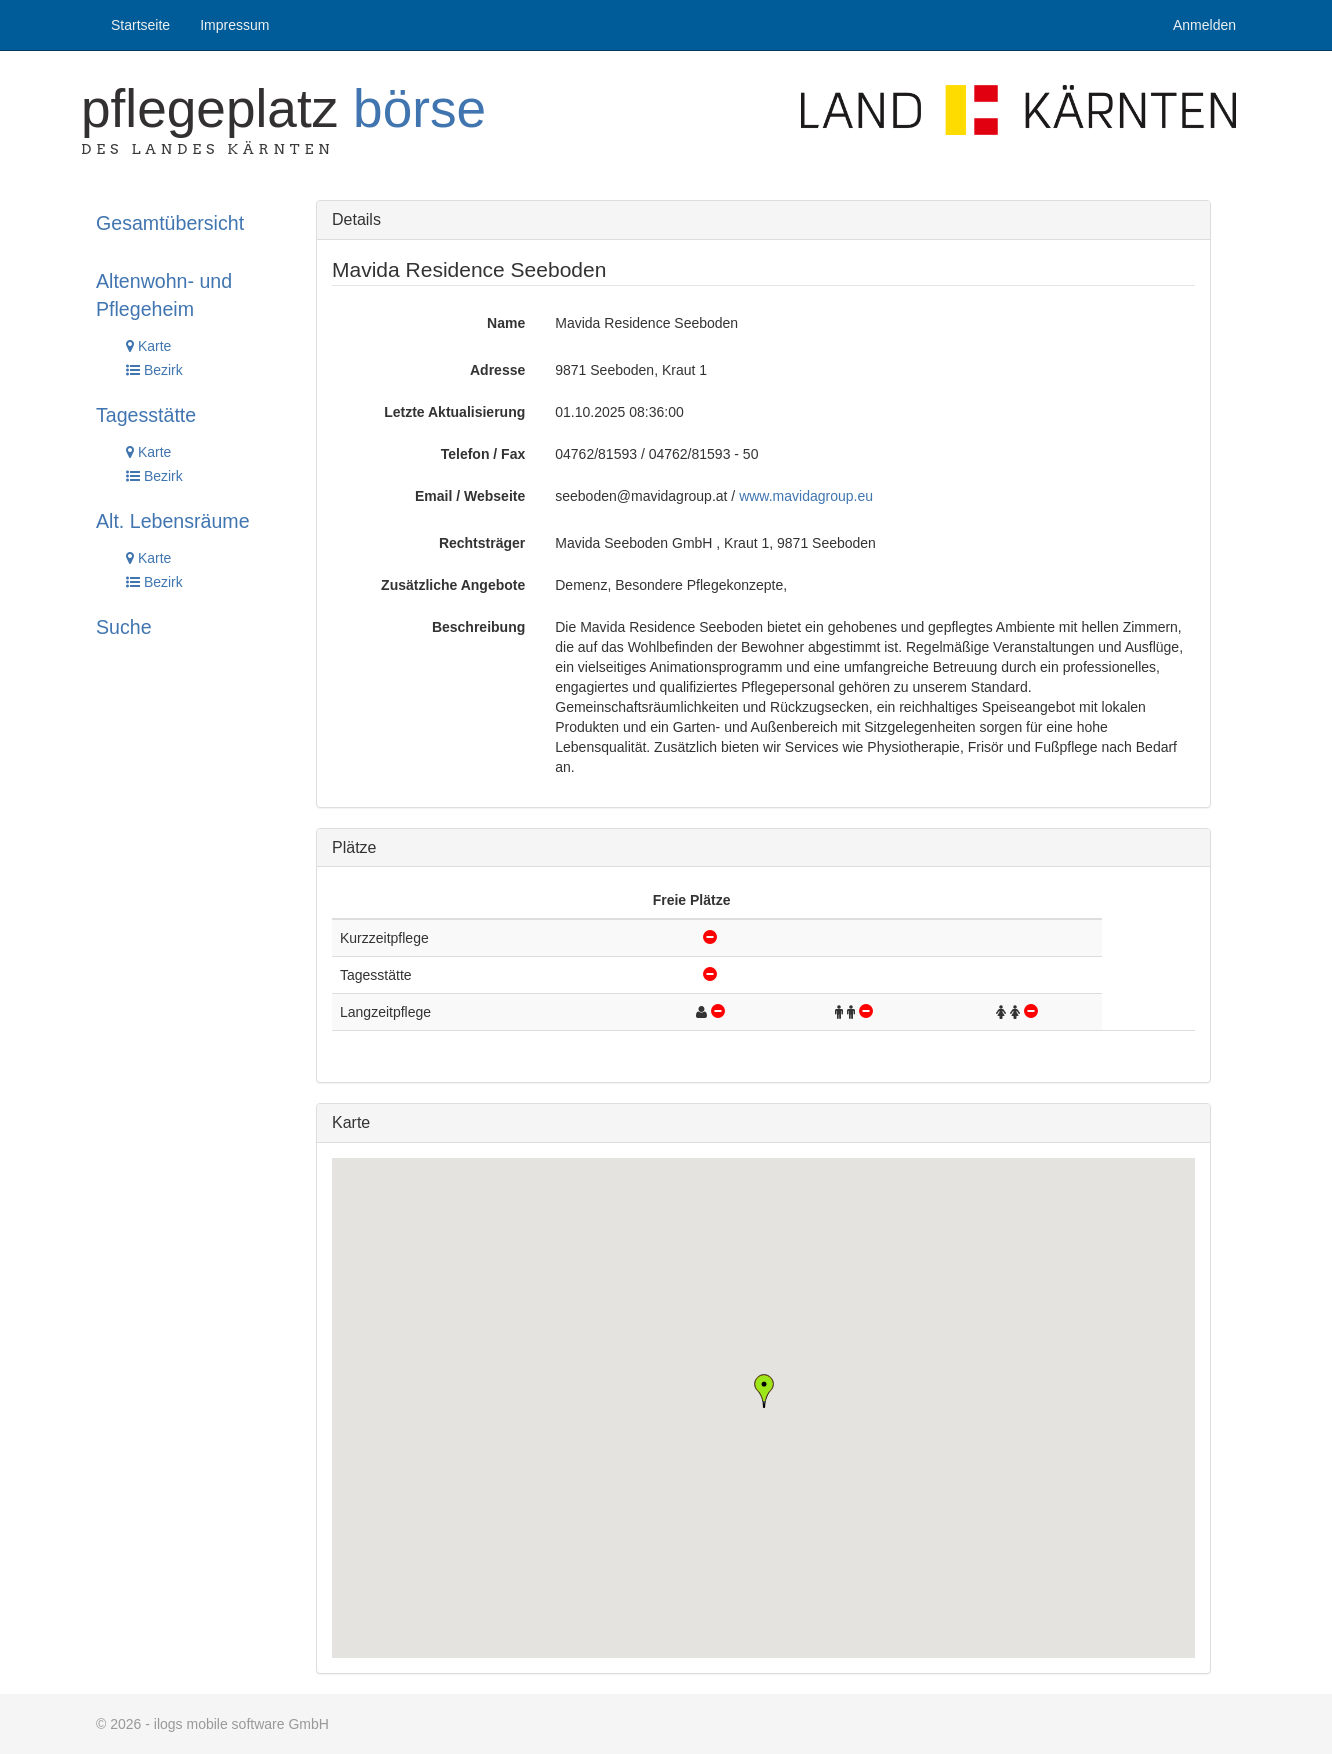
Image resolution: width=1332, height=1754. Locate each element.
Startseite (140, 25)
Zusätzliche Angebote (453, 585)
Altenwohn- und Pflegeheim (164, 295)
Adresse (497, 370)
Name (506, 323)
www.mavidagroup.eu (806, 496)
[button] (764, 1391)
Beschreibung (478, 627)
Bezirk (154, 370)
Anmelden (1204, 25)
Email (433, 496)
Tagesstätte (146, 415)
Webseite (494, 496)
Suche (124, 627)
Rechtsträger (482, 543)
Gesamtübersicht (170, 223)
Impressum (234, 25)
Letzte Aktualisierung (454, 412)
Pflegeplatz (283, 108)
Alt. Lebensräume (173, 521)
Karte (148, 346)
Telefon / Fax (483, 454)
